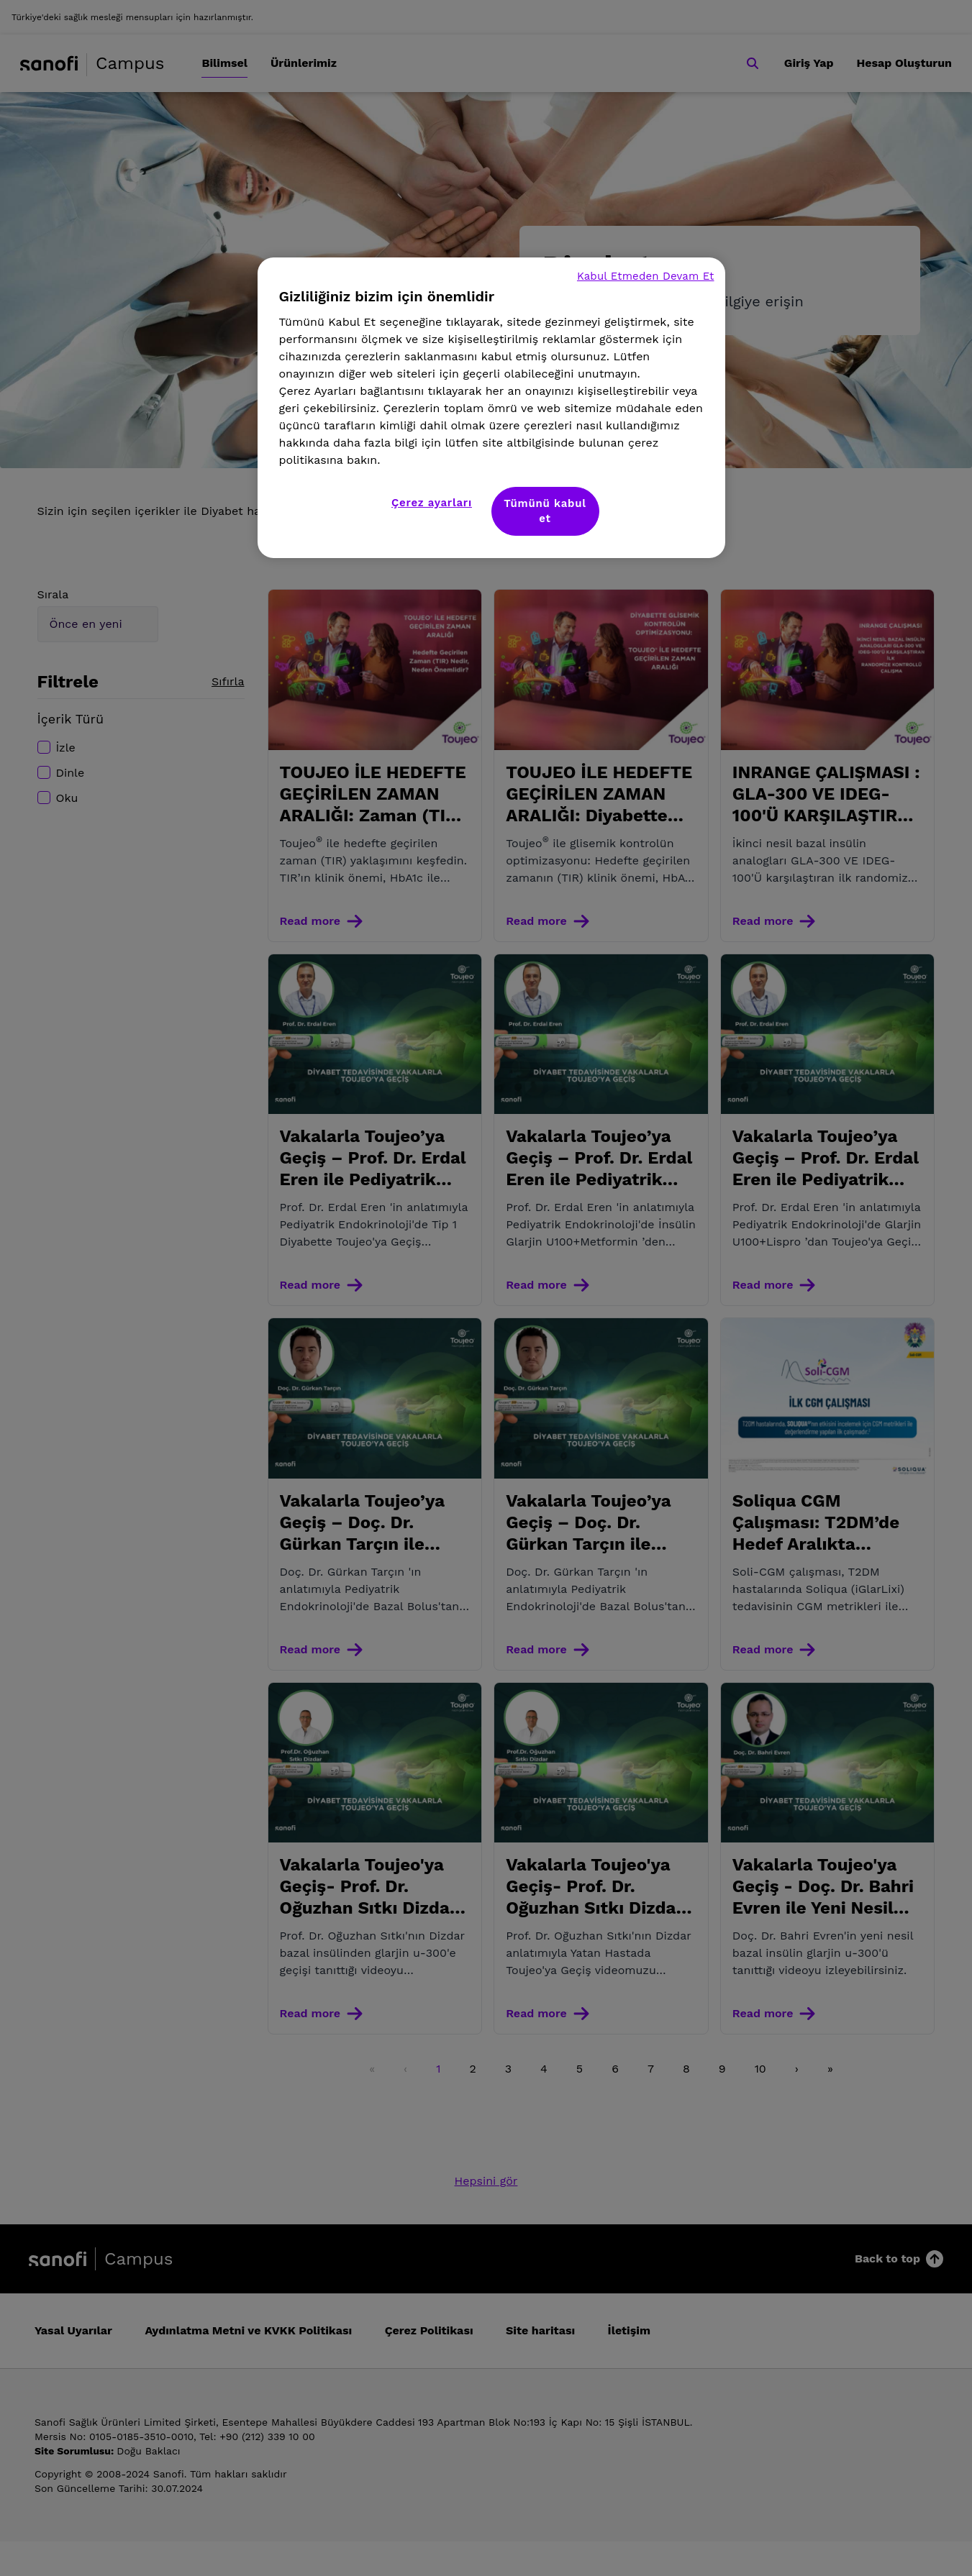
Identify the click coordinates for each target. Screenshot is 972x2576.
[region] (491, 407)
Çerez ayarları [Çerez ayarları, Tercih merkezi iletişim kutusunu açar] (431, 502)
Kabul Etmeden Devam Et (645, 276)
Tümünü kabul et (545, 511)
